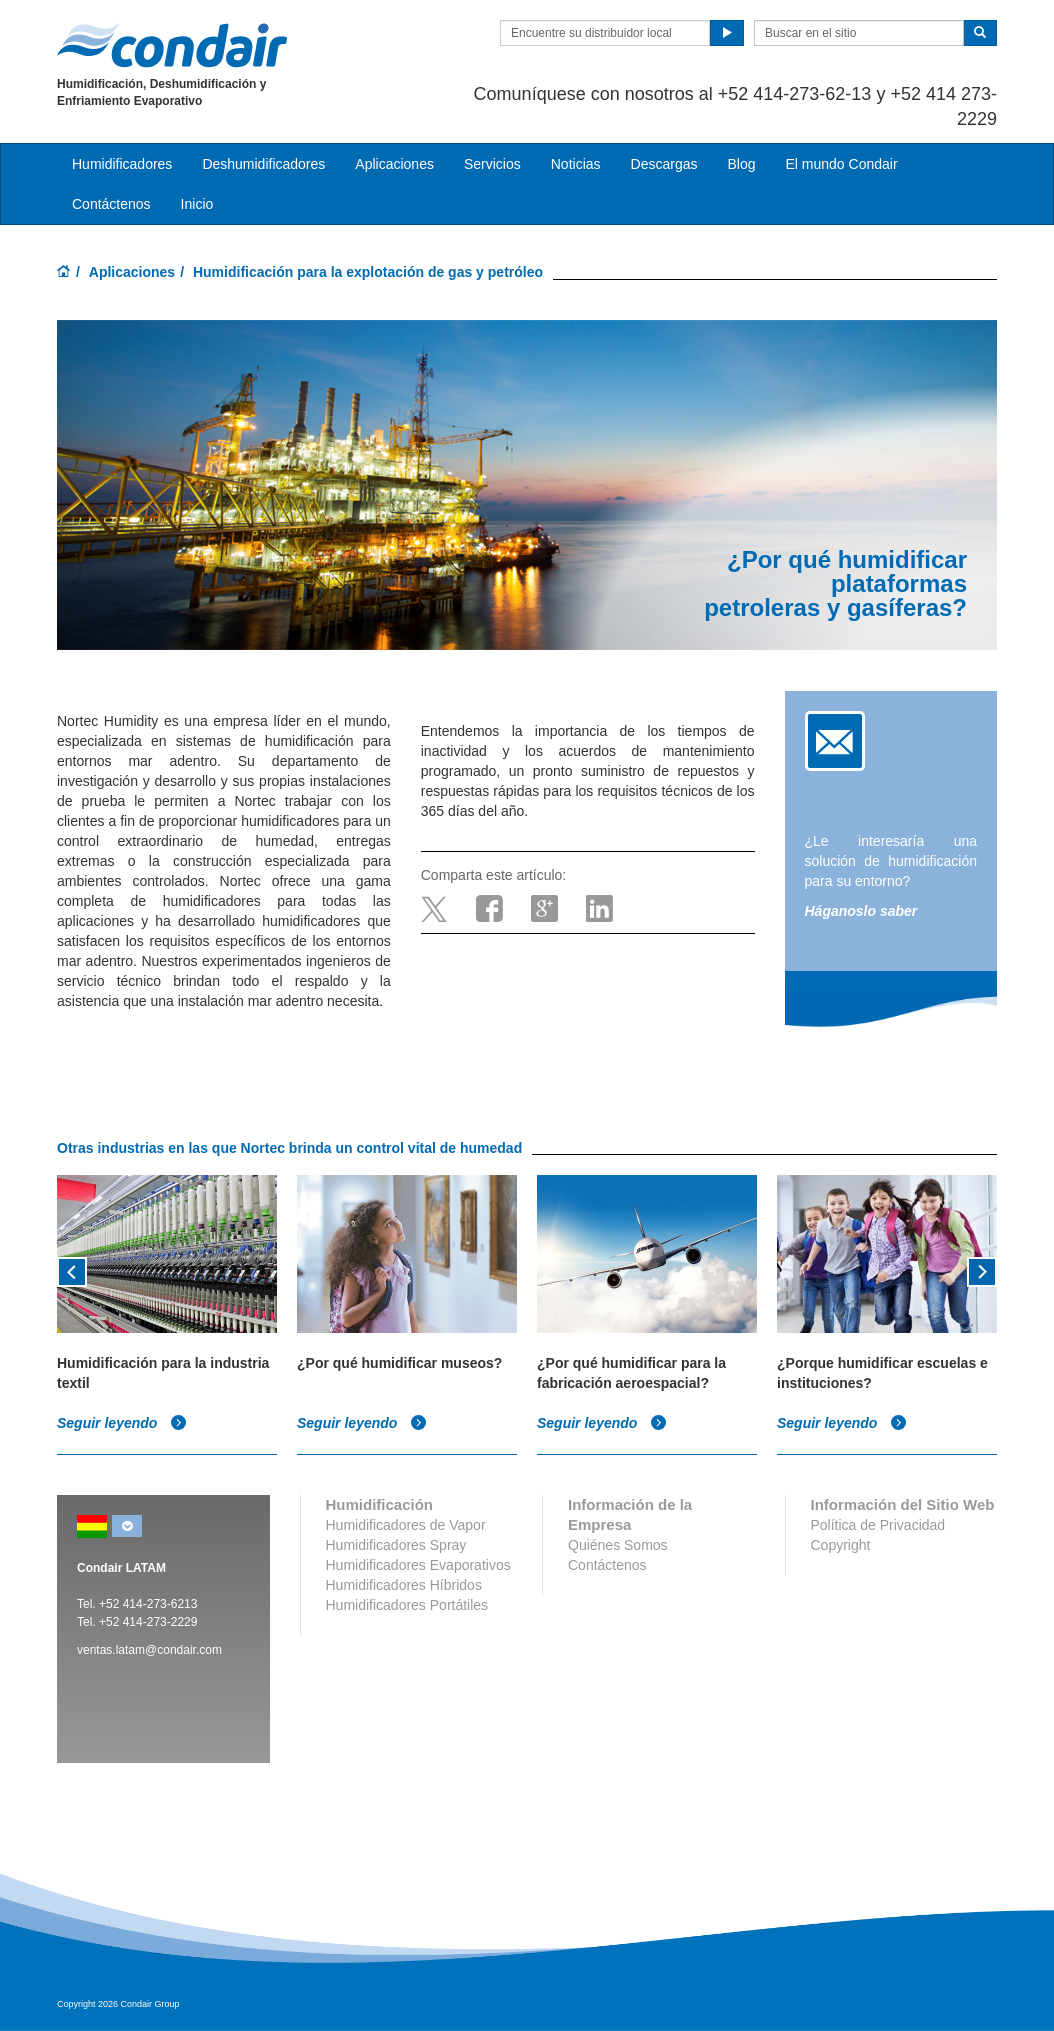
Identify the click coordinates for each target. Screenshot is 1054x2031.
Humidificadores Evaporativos (418, 1565)
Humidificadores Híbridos (404, 1585)
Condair (172, 45)
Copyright (841, 1545)
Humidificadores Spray (396, 1545)
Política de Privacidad (878, 1525)
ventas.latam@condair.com (149, 1650)
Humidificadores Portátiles (407, 1605)
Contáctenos (111, 204)
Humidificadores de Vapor (406, 1525)
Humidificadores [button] (122, 164)
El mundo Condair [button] (841, 164)
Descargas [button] (664, 164)
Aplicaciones (132, 272)
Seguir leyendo (122, 1424)
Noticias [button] (576, 164)
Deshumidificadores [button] (263, 164)
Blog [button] (741, 164)
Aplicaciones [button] (394, 164)
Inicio (197, 204)
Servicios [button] (492, 164)
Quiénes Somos (618, 1545)
